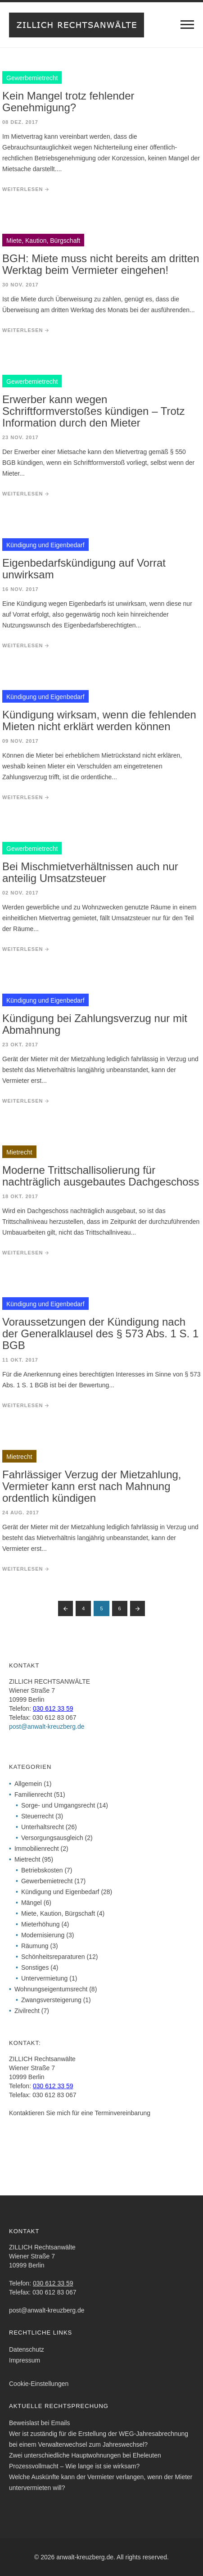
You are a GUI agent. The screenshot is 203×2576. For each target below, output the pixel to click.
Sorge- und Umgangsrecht (58, 1805)
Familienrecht (33, 1794)
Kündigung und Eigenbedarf (60, 1891)
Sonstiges (35, 1967)
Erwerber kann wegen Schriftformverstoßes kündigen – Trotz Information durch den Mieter (93, 411)
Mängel (31, 1902)
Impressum (24, 2360)
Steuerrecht (37, 1816)
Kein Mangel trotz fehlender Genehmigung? (68, 102)
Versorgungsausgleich (52, 1837)
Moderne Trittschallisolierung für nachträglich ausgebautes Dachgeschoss (100, 1176)
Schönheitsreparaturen (53, 1956)
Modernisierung (43, 1935)
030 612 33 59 (53, 1708)
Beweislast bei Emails (39, 2422)
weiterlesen (22, 189)
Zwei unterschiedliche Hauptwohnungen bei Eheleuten (85, 2455)
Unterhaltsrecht (42, 1827)
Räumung (35, 1945)
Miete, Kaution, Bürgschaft (58, 1913)
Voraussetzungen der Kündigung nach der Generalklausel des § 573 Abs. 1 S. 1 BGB (100, 1333)
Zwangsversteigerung (51, 2000)
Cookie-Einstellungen (38, 2383)
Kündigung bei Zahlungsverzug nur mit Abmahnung (94, 1024)
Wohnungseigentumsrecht (50, 1989)
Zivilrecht (27, 2010)
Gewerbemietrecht (46, 1881)
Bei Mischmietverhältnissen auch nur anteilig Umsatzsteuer (90, 872)
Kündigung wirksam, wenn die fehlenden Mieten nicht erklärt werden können (99, 720)
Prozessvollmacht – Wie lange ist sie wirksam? (74, 2466)
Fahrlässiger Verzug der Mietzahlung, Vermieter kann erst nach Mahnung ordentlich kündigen (91, 1486)
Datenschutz (26, 2349)
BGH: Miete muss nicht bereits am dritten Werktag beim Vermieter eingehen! (100, 264)
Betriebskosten (42, 1870)
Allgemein (28, 1783)
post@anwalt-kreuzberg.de (47, 1726)
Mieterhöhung (40, 1924)
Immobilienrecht (36, 1848)
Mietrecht (27, 1859)
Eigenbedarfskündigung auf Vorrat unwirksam (84, 569)
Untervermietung (44, 1978)
